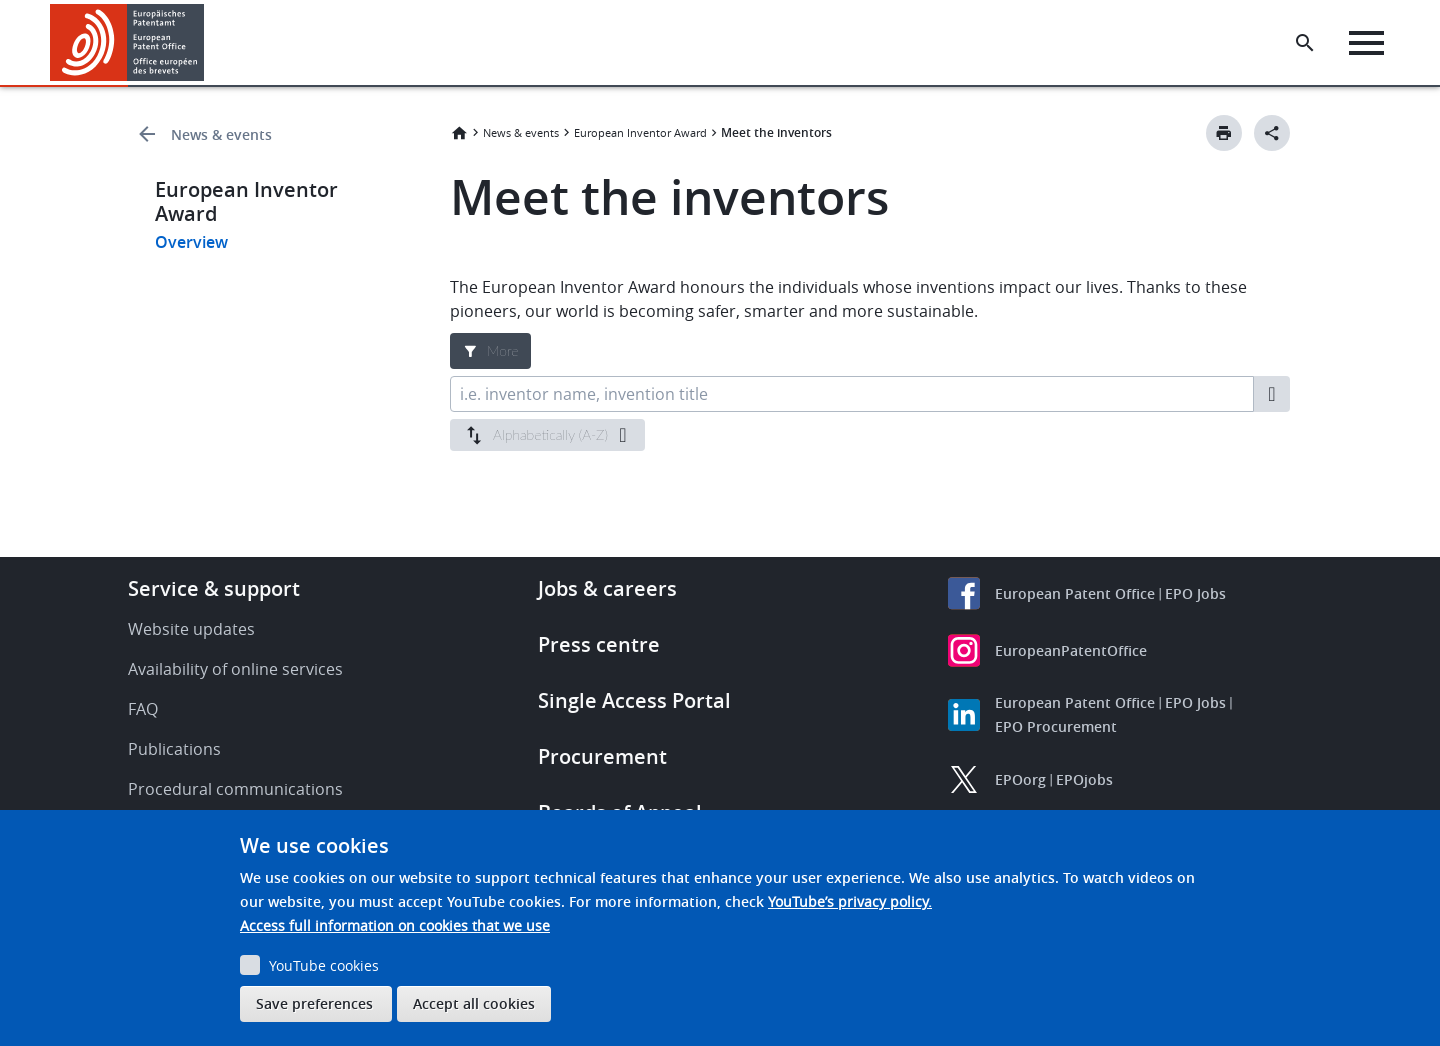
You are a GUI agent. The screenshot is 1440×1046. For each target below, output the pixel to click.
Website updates (191, 629)
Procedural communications (235, 789)
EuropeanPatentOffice (1071, 650)
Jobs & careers (607, 588)
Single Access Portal (634, 700)
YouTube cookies (324, 965)
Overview (191, 242)
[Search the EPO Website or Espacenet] (1305, 43)
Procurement (602, 756)
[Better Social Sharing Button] (1272, 133)
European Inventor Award (640, 132)
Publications (174, 749)
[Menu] (1366, 43)
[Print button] (1224, 133)
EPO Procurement (1056, 726)
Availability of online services (235, 669)
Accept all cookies (474, 1003)
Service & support (214, 588)
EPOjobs (1084, 779)
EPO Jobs (1195, 593)
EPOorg (1020, 779)
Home (459, 133)
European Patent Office (1075, 593)
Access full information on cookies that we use (395, 925)
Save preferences (314, 1003)
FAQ (143, 709)
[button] (207, 43)
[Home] (127, 42)
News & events (221, 134)
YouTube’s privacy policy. (850, 901)
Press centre (599, 644)
